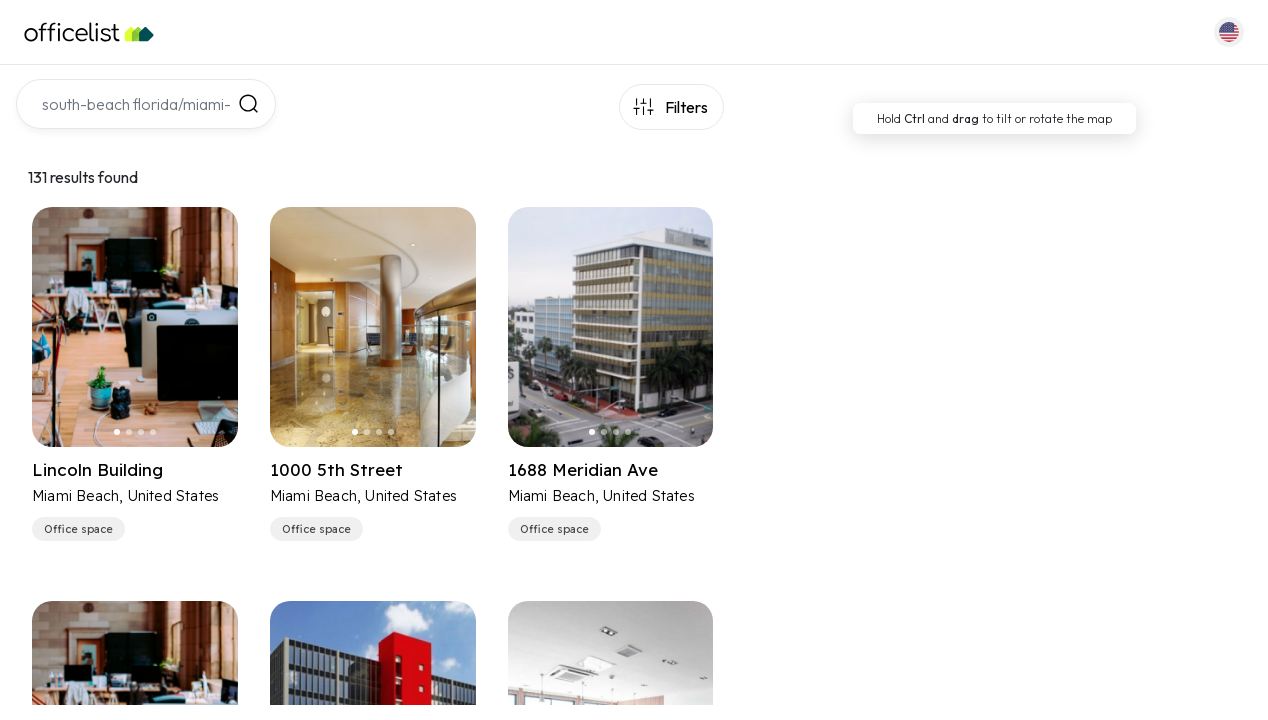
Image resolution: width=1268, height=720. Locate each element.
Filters (686, 107)
